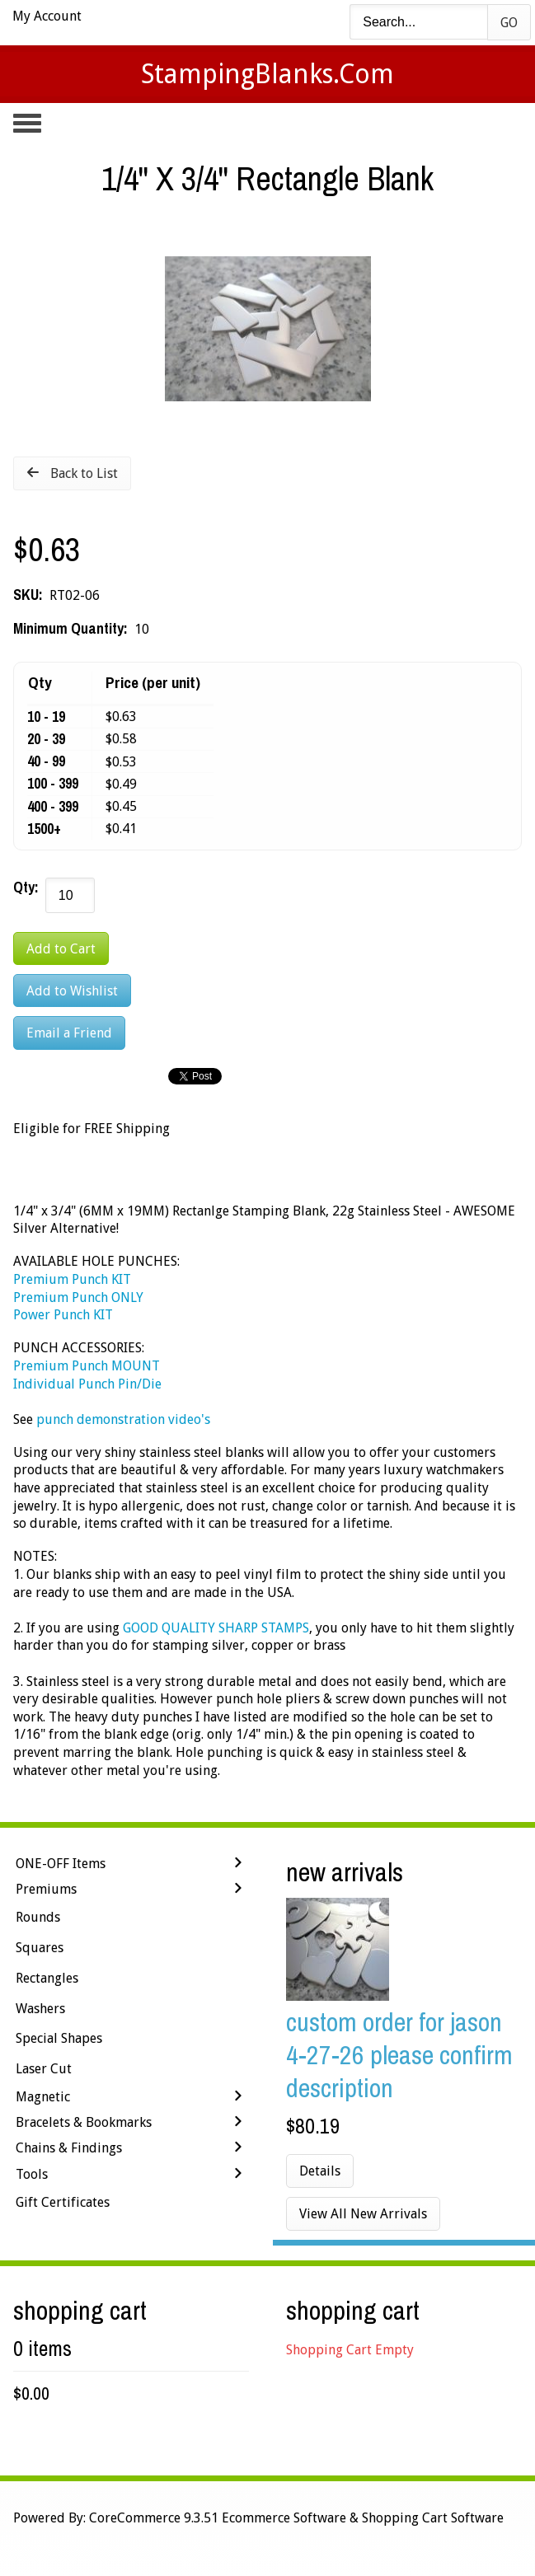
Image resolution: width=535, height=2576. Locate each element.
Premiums (46, 1889)
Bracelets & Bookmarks (84, 2122)
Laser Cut (44, 2069)
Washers (40, 2008)
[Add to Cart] (61, 948)
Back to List (84, 473)
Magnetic (43, 2097)
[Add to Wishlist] (72, 990)
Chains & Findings (69, 2148)
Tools (32, 2174)
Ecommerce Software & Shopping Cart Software (363, 2518)
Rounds (38, 1917)
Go (509, 22)
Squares (39, 1947)
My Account (47, 16)
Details (319, 2171)
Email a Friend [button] (69, 1033)
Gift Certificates (63, 2202)
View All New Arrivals (363, 2214)
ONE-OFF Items (61, 1863)
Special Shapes (59, 2038)
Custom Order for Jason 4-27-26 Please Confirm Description (399, 2054)
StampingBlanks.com (267, 74)
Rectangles (47, 1978)
